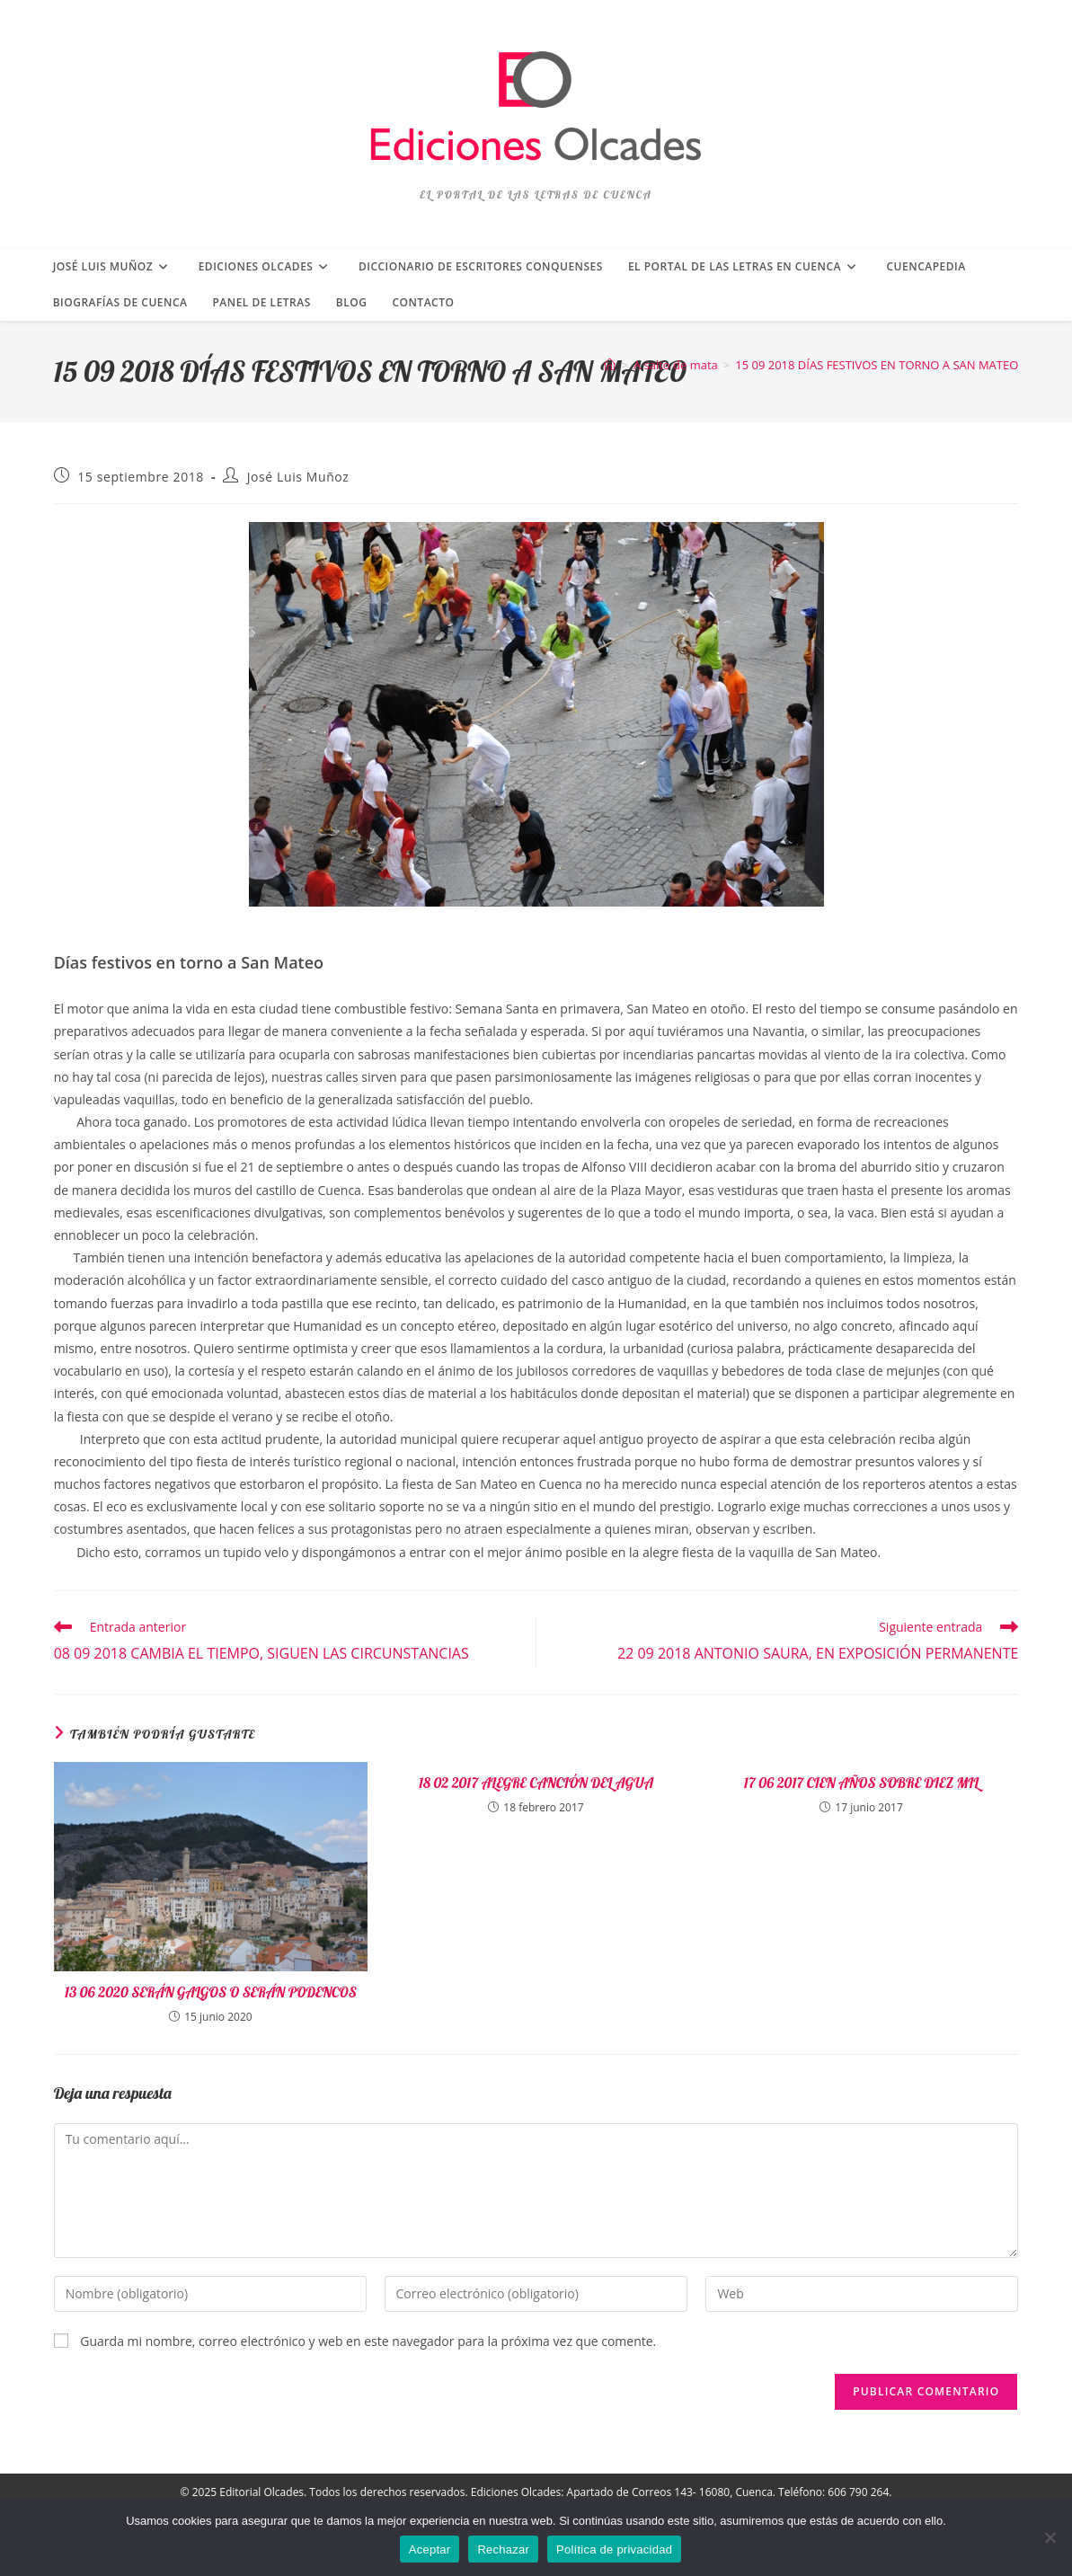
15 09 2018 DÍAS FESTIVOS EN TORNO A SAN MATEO (876, 365)
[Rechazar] (1050, 2537)
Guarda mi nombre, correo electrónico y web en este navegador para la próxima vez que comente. (368, 2341)
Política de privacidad (614, 2549)
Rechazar (503, 2549)
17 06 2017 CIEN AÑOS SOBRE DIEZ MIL (861, 1783)
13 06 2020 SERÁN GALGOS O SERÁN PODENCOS (211, 1992)
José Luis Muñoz (298, 476)
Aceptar (430, 2549)
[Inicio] (610, 365)
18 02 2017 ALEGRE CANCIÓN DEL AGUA (536, 1783)
